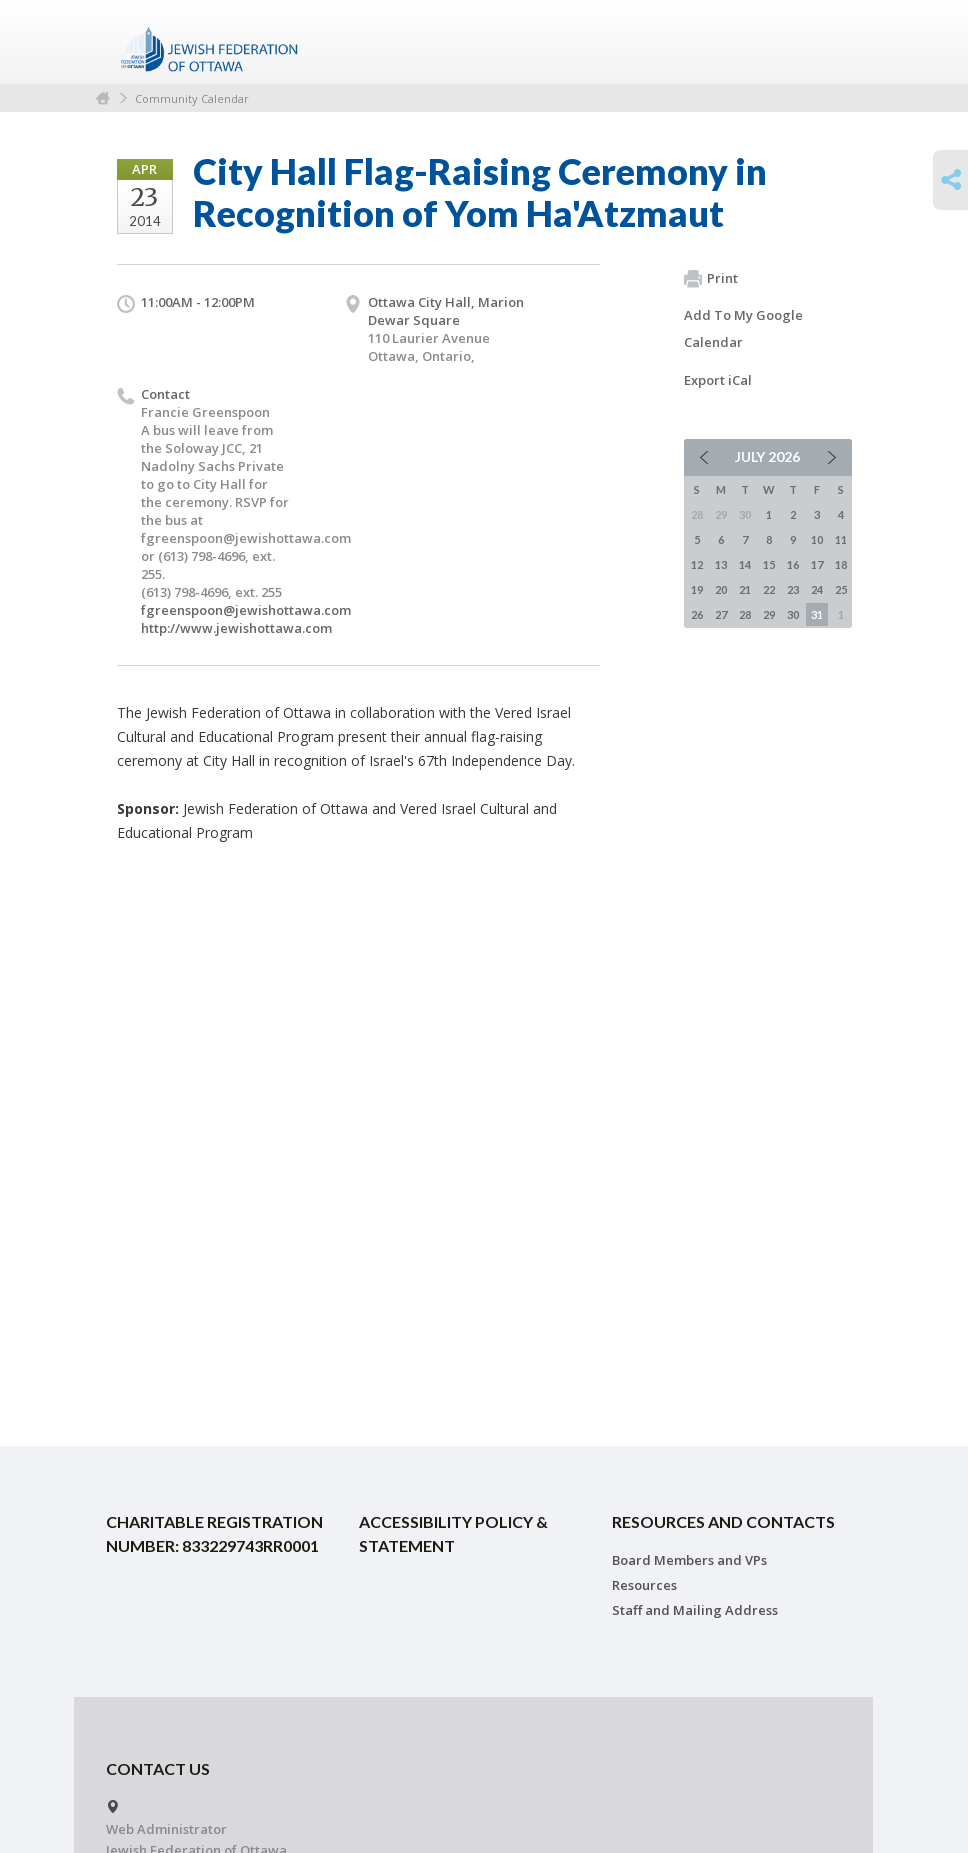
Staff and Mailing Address (695, 1610)
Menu (829, 42)
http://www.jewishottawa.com (236, 628)
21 (745, 589)
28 (745, 614)
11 (841, 539)
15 (769, 564)
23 (793, 589)
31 (817, 614)
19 (697, 589)
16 (793, 564)
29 (769, 614)
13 (721, 564)
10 (817, 539)
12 (697, 564)
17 (817, 564)
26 (697, 614)
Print (711, 279)
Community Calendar (192, 98)
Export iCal (718, 380)
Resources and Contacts (723, 1521)
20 (721, 589)
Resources (644, 1585)
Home (103, 98)
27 (721, 614)
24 (817, 589)
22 (769, 589)
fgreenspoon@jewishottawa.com (246, 610)
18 (841, 564)
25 (841, 589)
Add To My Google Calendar (743, 328)
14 (745, 564)
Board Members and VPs (689, 1560)
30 (793, 614)
